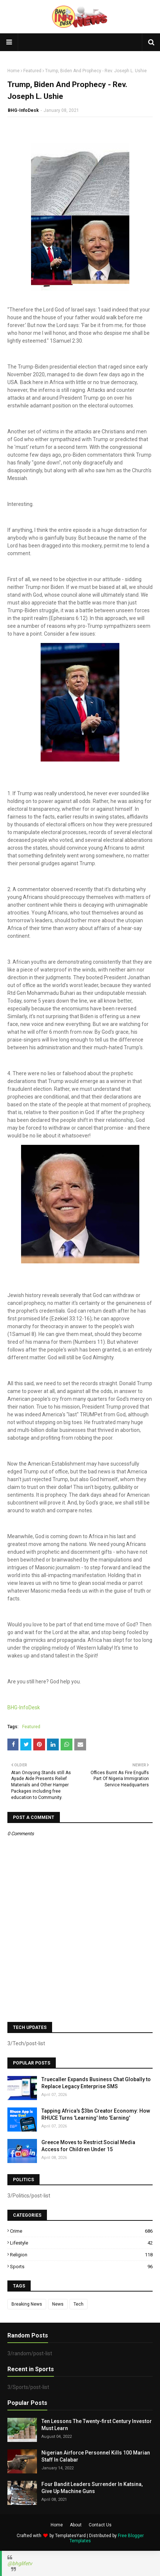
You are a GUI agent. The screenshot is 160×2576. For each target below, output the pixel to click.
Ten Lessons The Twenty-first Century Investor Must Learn (96, 2425)
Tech (79, 2304)
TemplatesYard (70, 2535)
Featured (32, 70)
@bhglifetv (19, 2563)
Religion (81, 2254)
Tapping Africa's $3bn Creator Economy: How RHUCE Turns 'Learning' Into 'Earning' (95, 2114)
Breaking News (26, 2304)
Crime (81, 2231)
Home (13, 70)
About (76, 2524)
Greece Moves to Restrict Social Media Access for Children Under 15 (88, 2146)
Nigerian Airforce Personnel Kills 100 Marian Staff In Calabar (95, 2456)
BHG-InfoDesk (23, 110)
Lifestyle (81, 2243)
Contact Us (100, 2524)
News (58, 2304)
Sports (81, 2266)
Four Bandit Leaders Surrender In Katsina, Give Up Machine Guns (92, 2488)
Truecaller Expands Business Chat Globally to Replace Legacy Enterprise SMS (96, 2083)
